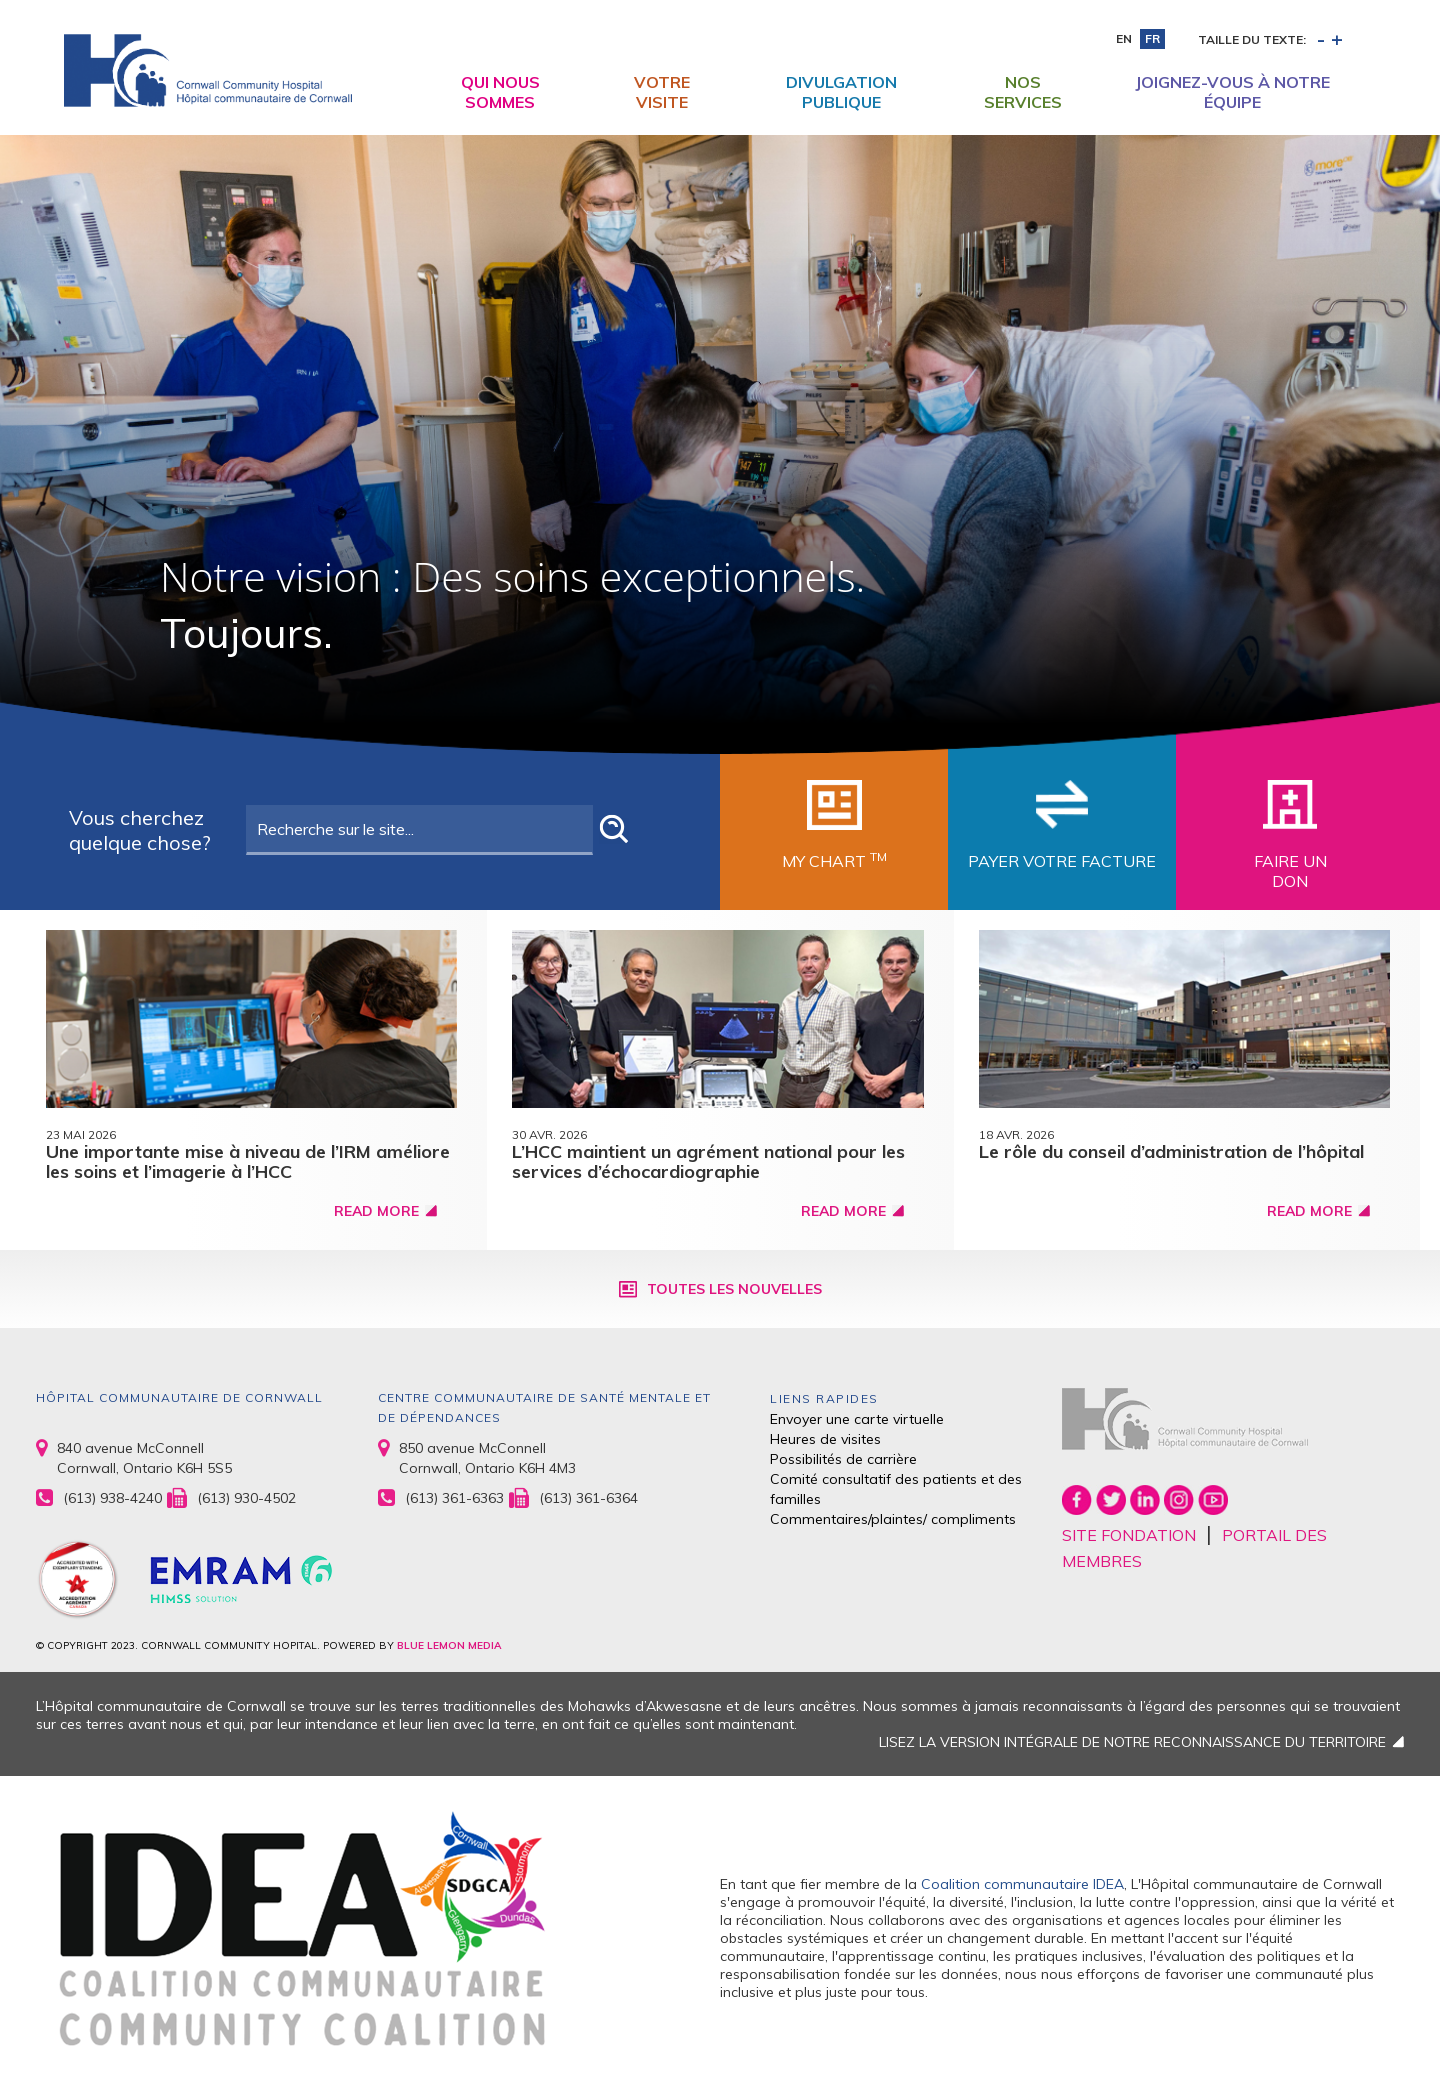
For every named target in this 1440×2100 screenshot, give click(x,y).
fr (1152, 38)
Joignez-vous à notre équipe (1232, 92)
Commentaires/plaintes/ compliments (893, 1519)
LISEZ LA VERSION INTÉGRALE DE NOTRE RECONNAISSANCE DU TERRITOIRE (1132, 1742)
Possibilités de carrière (843, 1459)
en (1124, 38)
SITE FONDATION (1129, 1535)
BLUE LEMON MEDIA (449, 1645)
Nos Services (1023, 92)
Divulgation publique (841, 92)
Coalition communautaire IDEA (1022, 1884)
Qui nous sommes (500, 92)
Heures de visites (825, 1439)
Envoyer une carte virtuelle (857, 1419)
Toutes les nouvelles (734, 1289)
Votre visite (662, 92)
